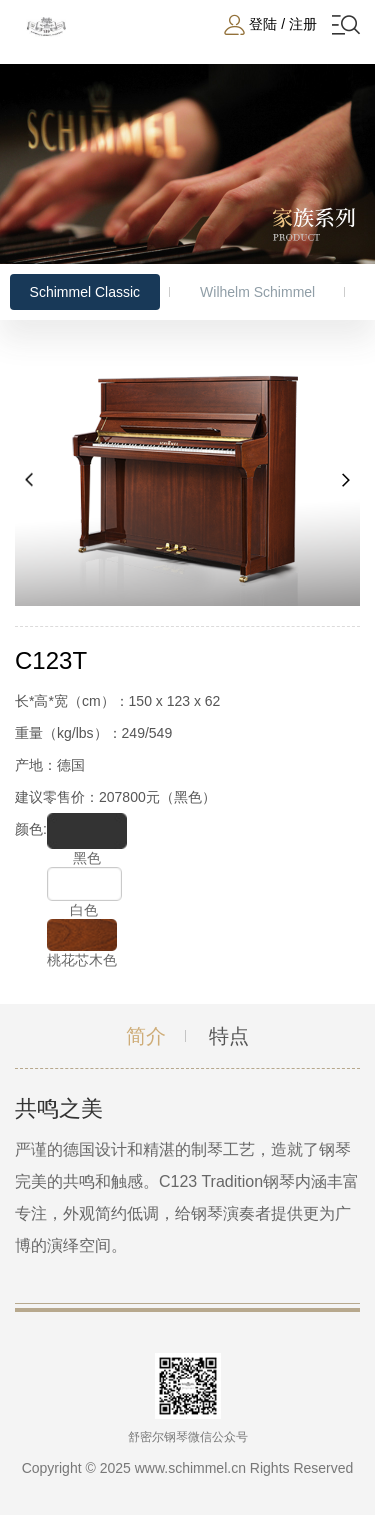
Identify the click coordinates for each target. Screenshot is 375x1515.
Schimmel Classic (85, 292)
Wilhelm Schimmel (257, 292)
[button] (30, 480)
